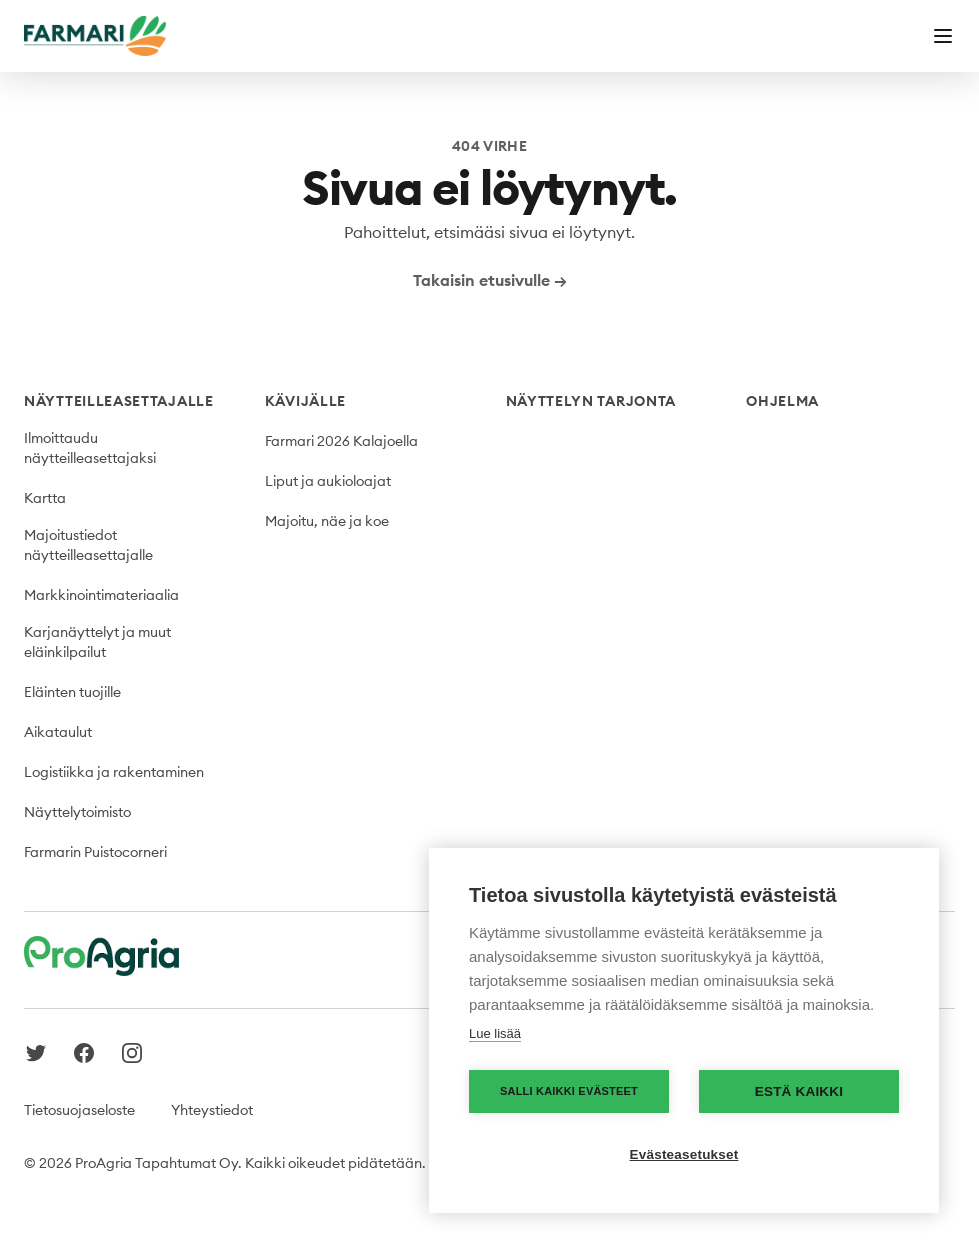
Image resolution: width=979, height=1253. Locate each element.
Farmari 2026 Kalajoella (341, 441)
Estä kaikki (799, 1091)
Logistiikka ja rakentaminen (114, 772)
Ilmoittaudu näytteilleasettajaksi (90, 448)
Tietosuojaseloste (79, 1110)
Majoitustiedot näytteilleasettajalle (88, 545)
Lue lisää (495, 1033)
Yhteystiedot (212, 1110)
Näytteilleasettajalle (119, 401)
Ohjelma (782, 401)
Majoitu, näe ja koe (327, 521)
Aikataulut (58, 732)
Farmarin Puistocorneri (95, 852)
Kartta (45, 498)
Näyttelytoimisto (77, 812)
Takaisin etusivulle (490, 280)
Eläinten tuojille (72, 692)
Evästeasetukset (684, 1154)
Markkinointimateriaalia (101, 595)
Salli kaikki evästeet (569, 1091)
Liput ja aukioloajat (328, 481)
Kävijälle (305, 401)
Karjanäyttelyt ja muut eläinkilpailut (97, 642)
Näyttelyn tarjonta (591, 401)
